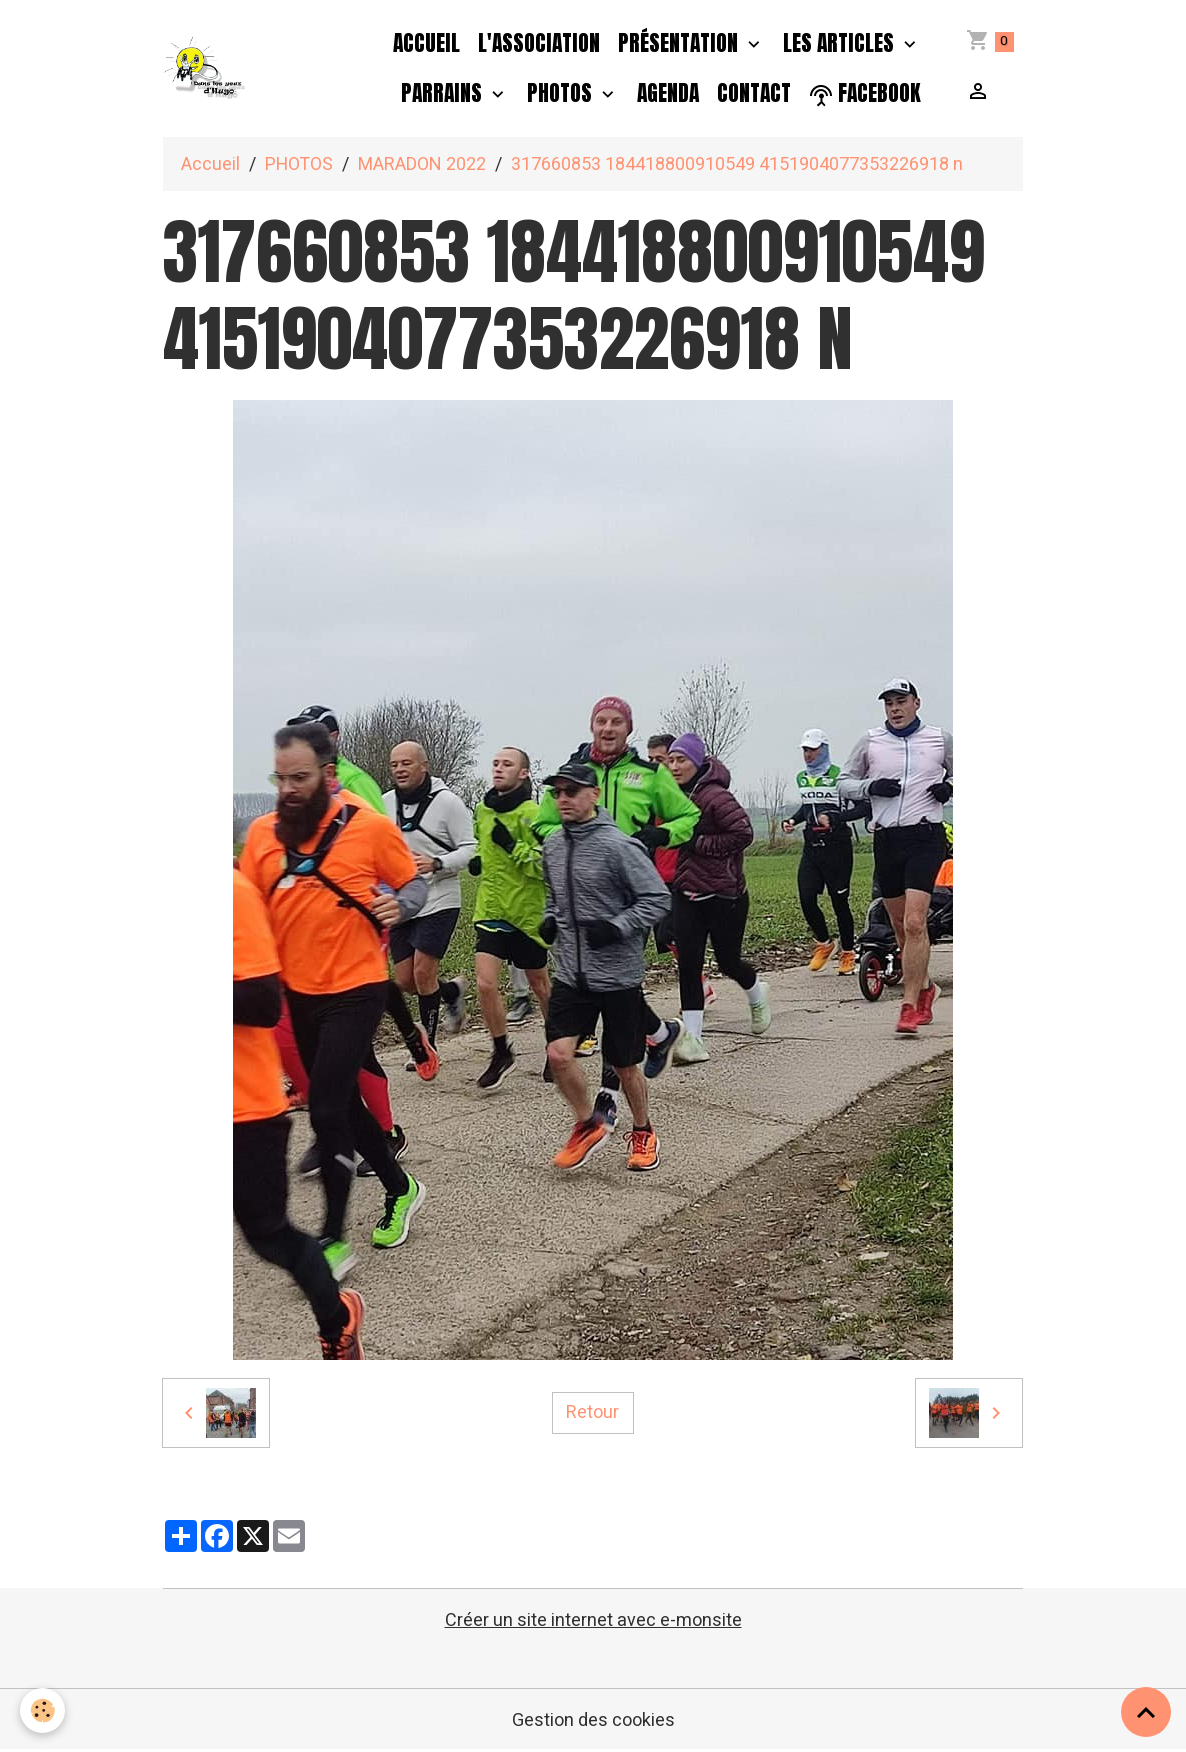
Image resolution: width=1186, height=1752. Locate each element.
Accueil (426, 43)
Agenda (668, 93)
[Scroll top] (1146, 1712)
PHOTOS (562, 93)
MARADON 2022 (422, 164)
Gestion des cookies (593, 1720)
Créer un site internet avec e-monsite (593, 1620)
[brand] (205, 68)
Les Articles (841, 43)
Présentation (680, 43)
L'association (539, 43)
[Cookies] (42, 1710)
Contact (754, 93)
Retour (592, 1412)
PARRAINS (444, 93)
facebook (865, 93)
